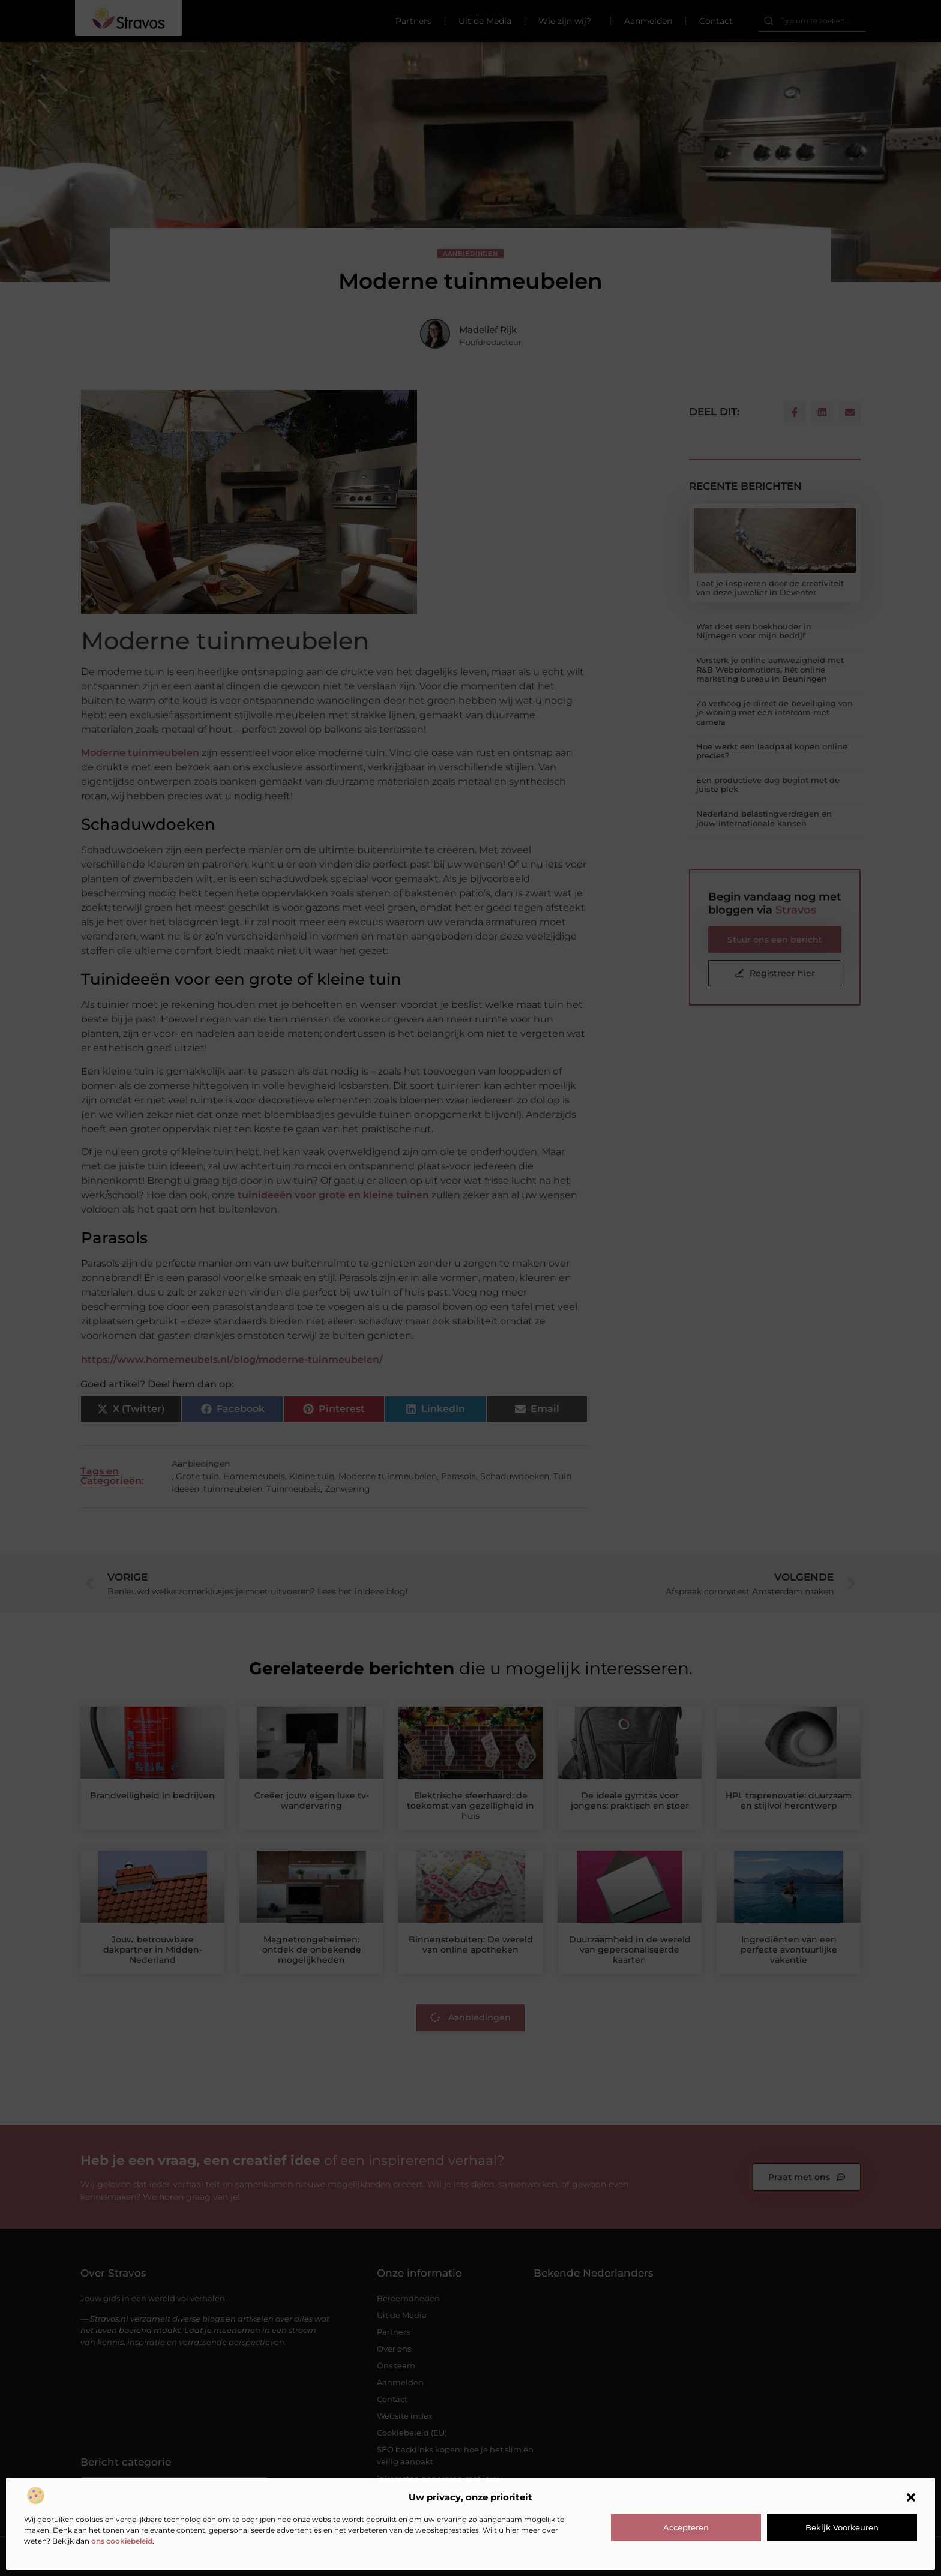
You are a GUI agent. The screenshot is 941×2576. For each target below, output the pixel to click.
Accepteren (686, 2527)
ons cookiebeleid (121, 2540)
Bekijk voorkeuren (842, 2527)
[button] (911, 2497)
